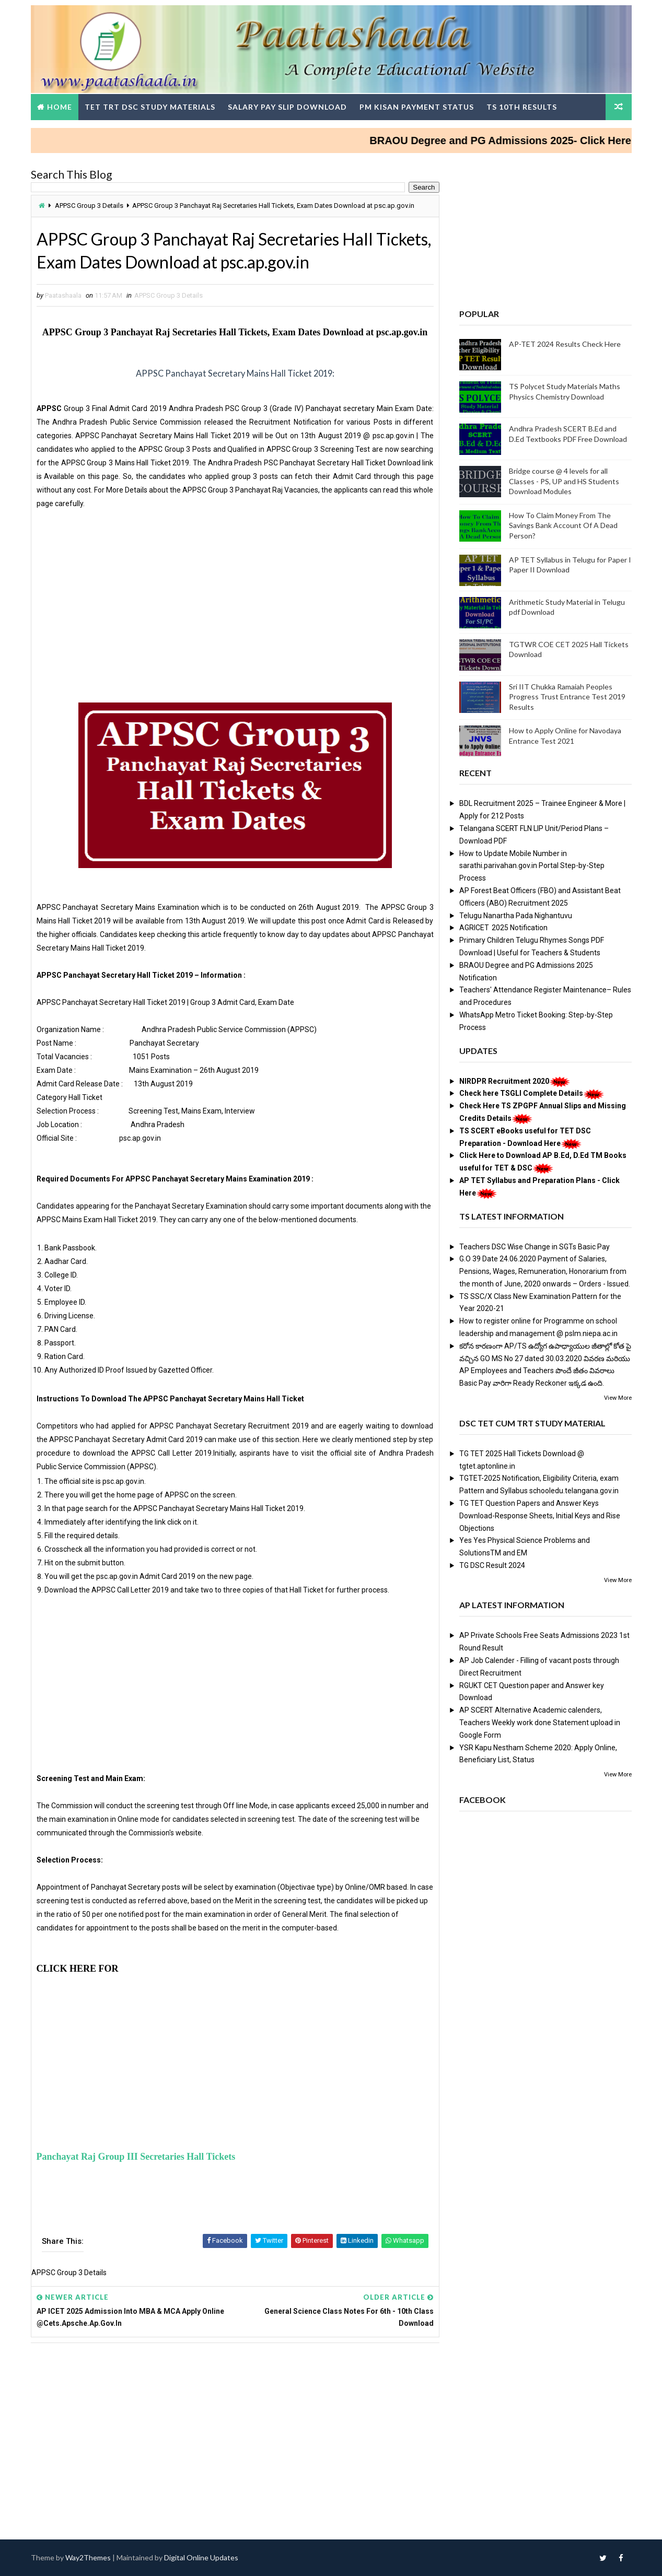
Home (59, 106)
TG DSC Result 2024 (492, 1565)
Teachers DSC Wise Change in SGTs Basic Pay (534, 1247)
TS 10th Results (521, 106)
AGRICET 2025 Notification (503, 927)
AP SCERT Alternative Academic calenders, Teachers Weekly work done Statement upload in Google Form (539, 1722)
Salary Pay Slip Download (287, 106)
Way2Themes (88, 2557)
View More (618, 1398)
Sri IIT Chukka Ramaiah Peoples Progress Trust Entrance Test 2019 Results (567, 696)
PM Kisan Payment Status (416, 106)
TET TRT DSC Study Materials (150, 106)
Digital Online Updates (201, 2557)
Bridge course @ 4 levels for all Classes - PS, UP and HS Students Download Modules (564, 481)
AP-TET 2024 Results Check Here (565, 343)
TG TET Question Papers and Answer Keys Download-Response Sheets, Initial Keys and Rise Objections (539, 1515)
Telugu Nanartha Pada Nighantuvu (515, 915)
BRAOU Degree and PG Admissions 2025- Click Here (515, 140)
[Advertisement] (235, 610)
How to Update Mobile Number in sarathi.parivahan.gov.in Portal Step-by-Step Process (532, 866)
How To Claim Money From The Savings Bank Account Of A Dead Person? (563, 525)
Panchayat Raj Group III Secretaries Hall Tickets (136, 2156)
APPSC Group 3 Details (89, 205)
